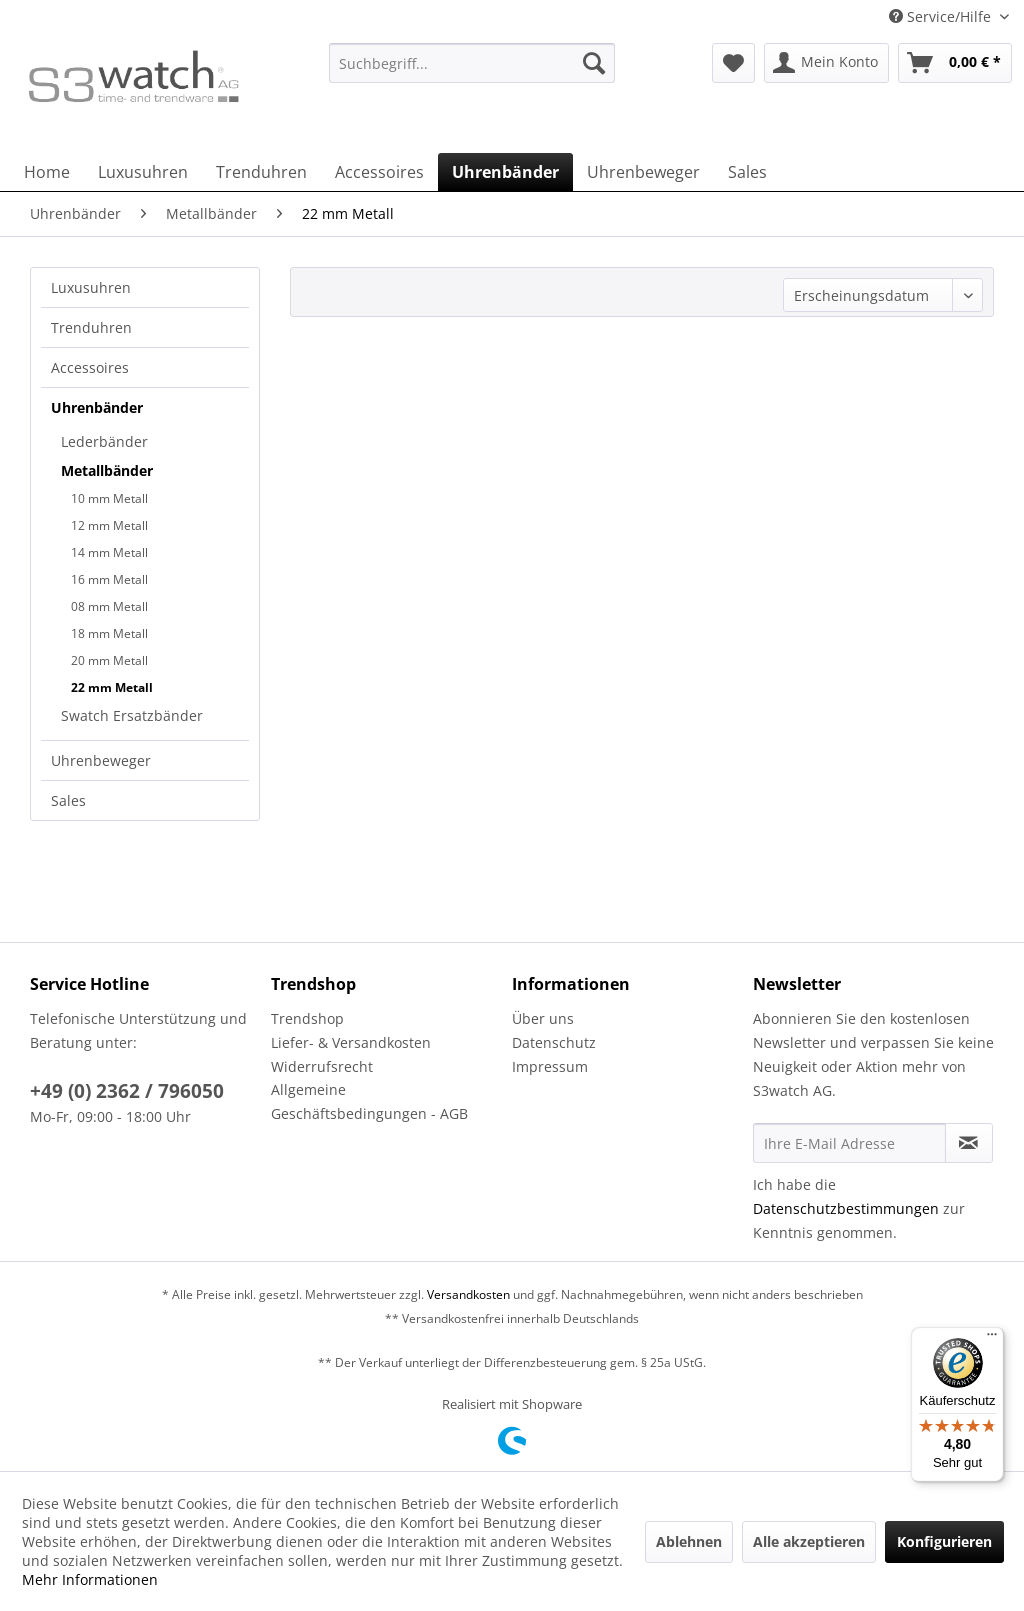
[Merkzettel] (733, 63)
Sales (68, 800)
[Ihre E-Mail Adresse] (849, 1143)
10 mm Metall (109, 498)
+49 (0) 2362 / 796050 (127, 1091)
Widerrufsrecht (322, 1066)
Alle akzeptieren (809, 1541)
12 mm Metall (109, 525)
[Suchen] (594, 63)
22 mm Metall (112, 687)
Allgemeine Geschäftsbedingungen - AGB (369, 1101)
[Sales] (747, 172)
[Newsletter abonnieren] (969, 1143)
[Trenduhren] (261, 172)
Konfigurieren (944, 1541)
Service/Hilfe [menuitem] (942, 16)
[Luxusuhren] (143, 172)
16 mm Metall (109, 579)
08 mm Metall (109, 606)
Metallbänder (107, 470)
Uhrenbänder (97, 407)
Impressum (550, 1066)
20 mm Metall (109, 660)
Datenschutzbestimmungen (846, 1208)
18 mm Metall (109, 633)
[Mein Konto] (826, 63)
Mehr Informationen (90, 1579)
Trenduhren (91, 327)
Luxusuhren (91, 287)
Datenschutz (554, 1042)
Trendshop (307, 1018)
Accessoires (90, 367)
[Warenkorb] (955, 63)
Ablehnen (689, 1541)
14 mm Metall (109, 552)
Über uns (543, 1018)
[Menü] (992, 1339)
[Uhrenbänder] (505, 172)
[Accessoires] (379, 172)
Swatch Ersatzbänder (132, 715)
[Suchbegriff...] (472, 63)
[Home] (47, 172)
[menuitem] (472, 72)
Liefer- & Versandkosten (351, 1042)
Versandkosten (468, 1294)
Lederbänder (104, 441)
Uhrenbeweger (101, 760)
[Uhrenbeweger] (643, 172)
